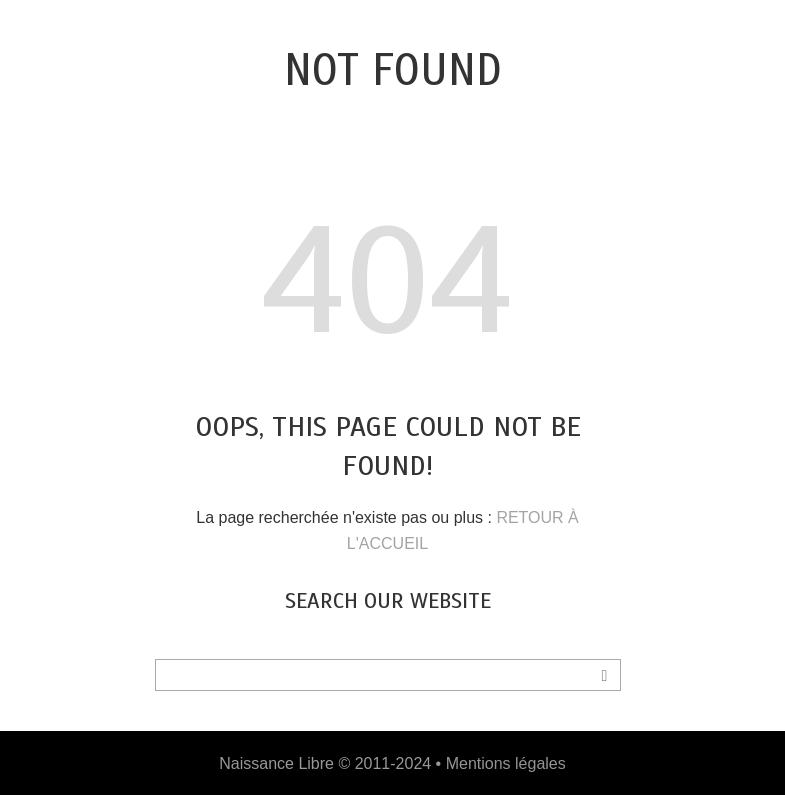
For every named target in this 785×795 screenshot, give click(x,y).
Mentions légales (506, 763)
